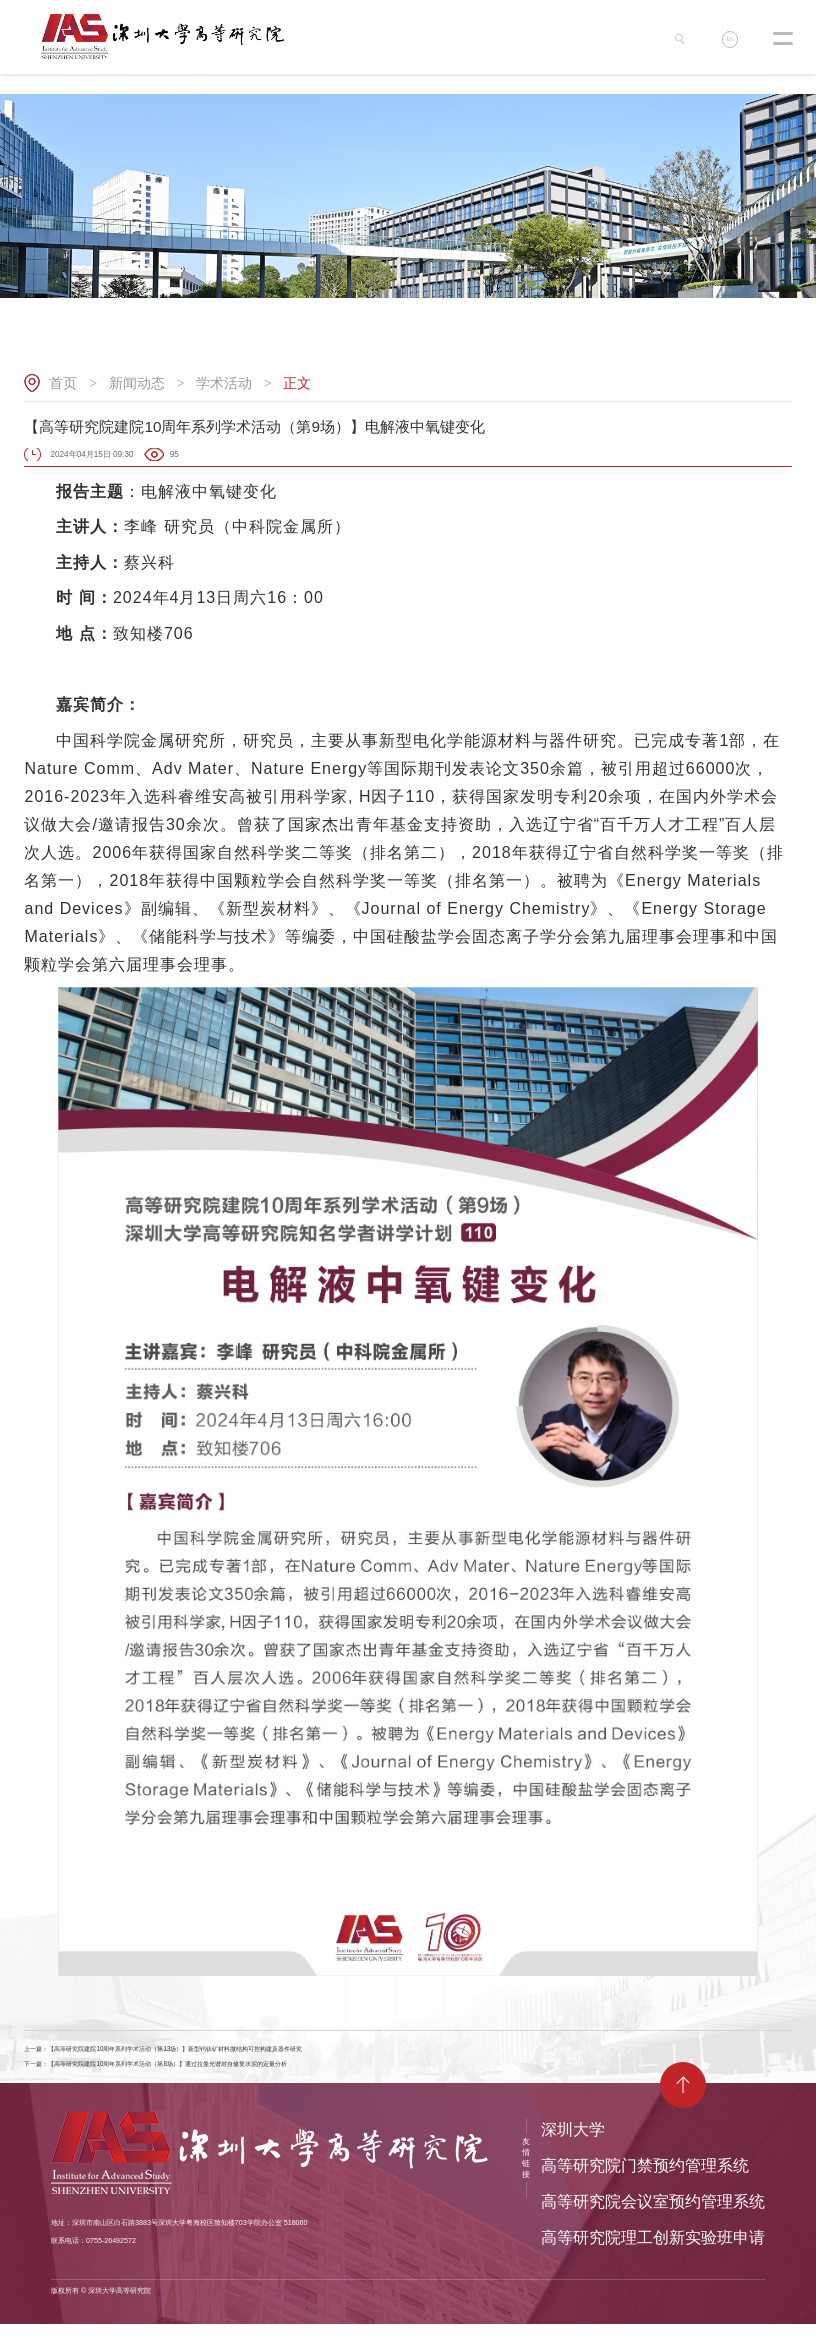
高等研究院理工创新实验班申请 (653, 2251)
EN (734, 43)
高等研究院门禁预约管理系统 (645, 2179)
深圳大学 (573, 2143)
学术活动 (224, 383)
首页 (63, 383)
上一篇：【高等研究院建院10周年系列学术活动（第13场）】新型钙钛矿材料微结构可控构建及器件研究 (232, 2052)
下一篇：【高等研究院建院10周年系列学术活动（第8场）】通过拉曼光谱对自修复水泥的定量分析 (220, 2075)
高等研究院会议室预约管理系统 (653, 2215)
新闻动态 (137, 383)
